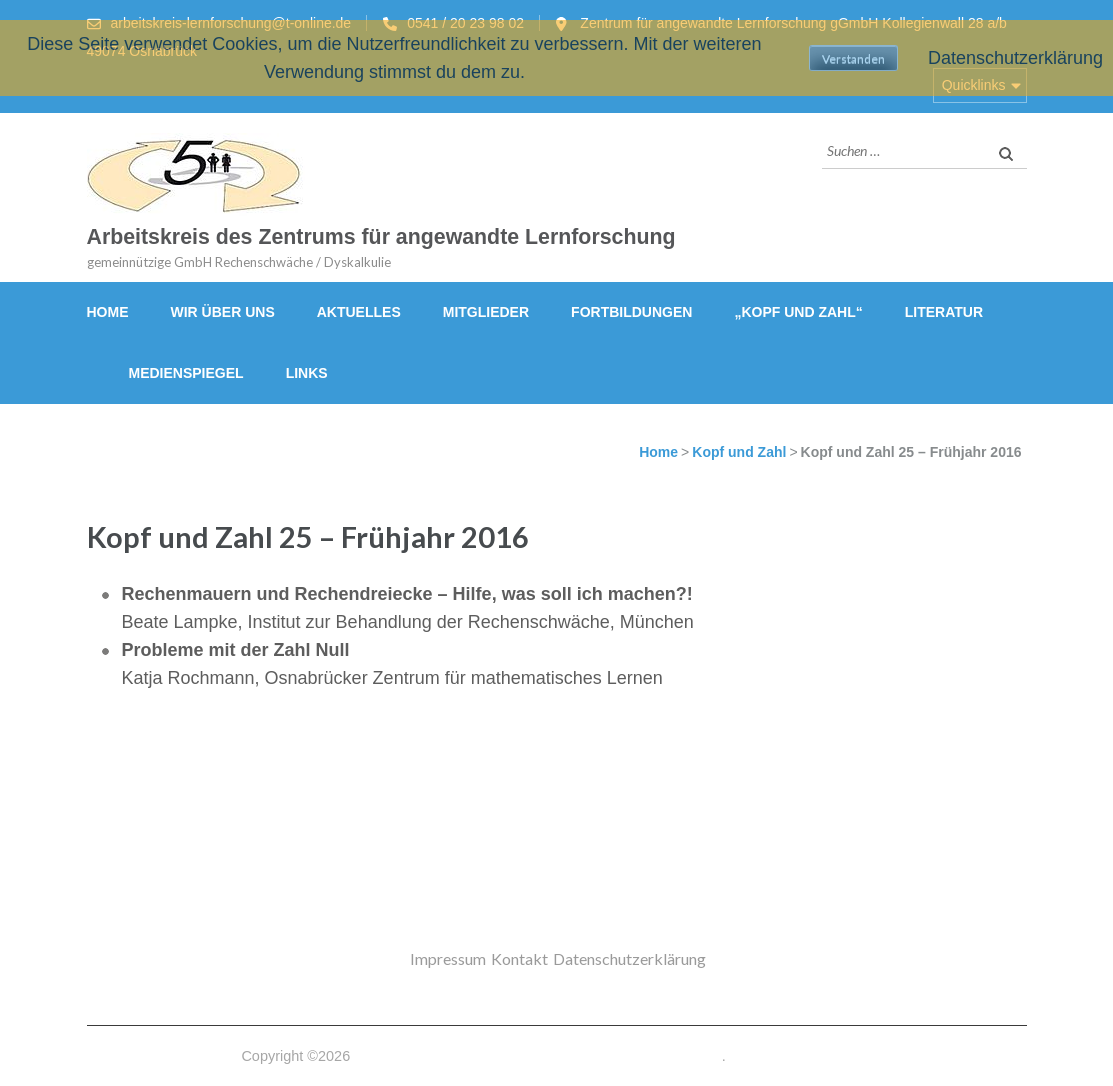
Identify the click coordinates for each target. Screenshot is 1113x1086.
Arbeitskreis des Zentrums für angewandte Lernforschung (381, 237)
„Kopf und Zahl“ (798, 312)
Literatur (944, 312)
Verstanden (853, 58)
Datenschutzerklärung (629, 958)
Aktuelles (359, 312)
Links (307, 373)
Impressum (448, 958)
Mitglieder (486, 312)
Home (108, 312)
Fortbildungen (631, 312)
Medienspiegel (186, 373)
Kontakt (519, 958)
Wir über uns (223, 312)
